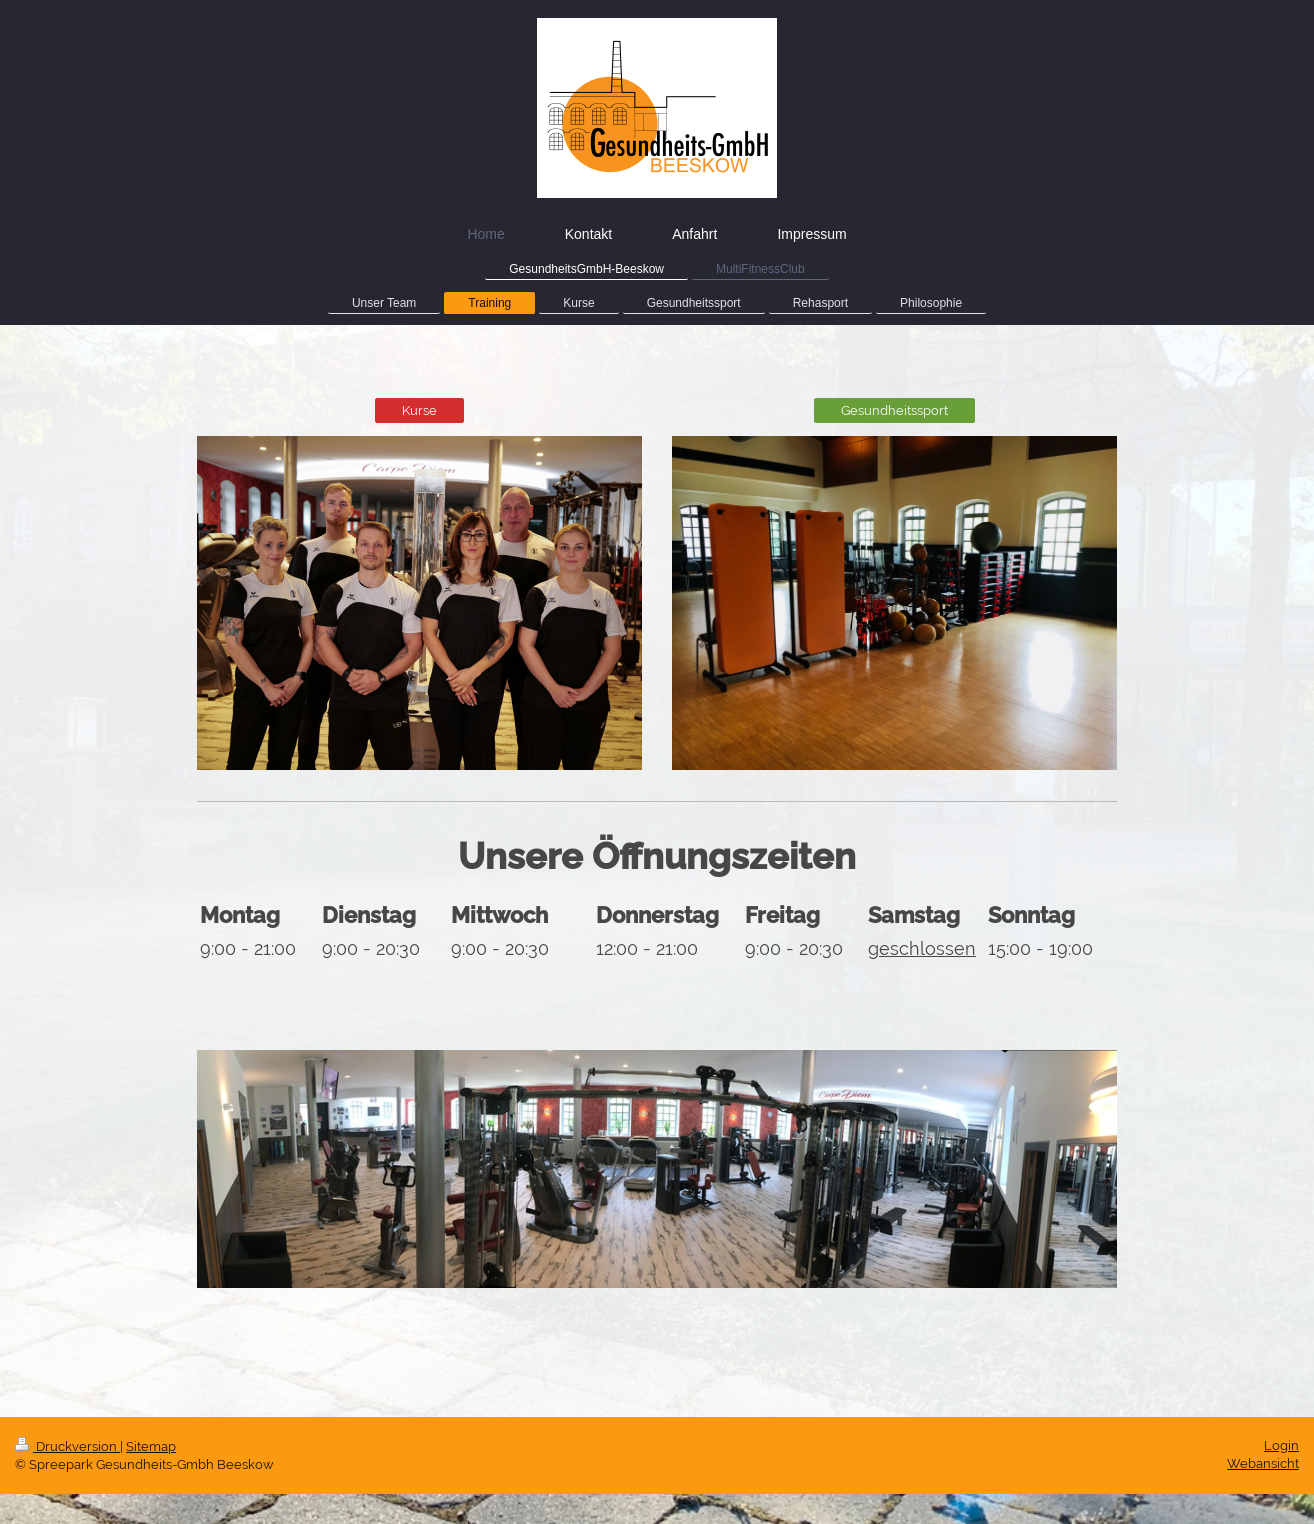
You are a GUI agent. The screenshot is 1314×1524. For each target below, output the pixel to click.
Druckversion (67, 1446)
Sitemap (151, 1446)
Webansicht (1263, 1463)
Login (1281, 1445)
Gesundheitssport (894, 410)
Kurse (419, 410)
